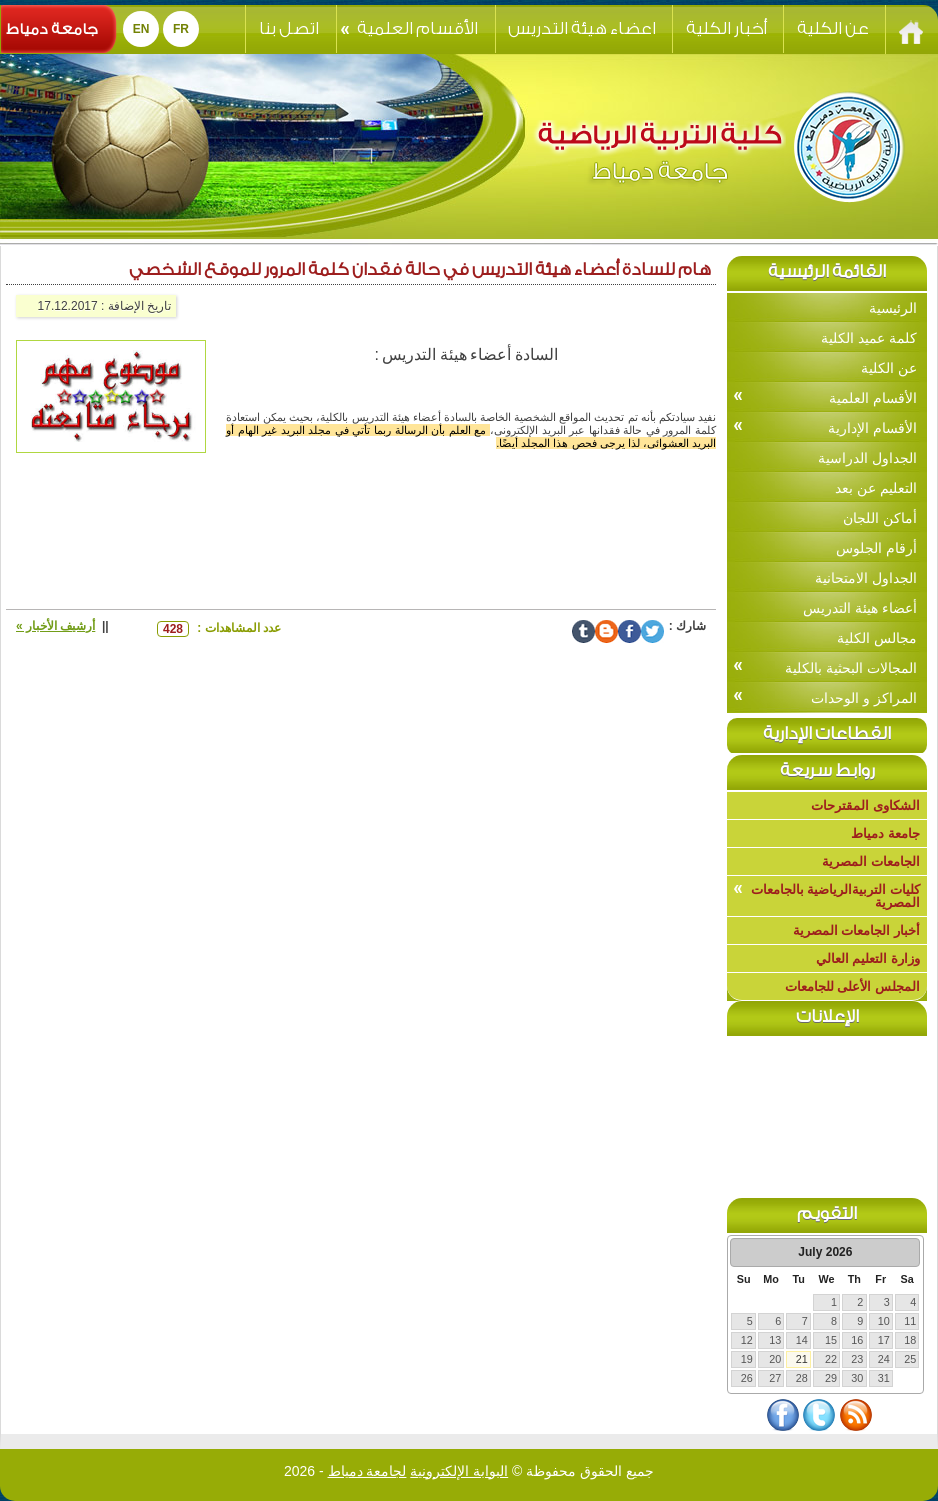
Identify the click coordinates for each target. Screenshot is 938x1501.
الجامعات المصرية (871, 861)
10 (884, 1321)
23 (857, 1359)
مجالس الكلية (877, 638)
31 (884, 1378)
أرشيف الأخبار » (55, 626)
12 (747, 1340)
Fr (181, 29)
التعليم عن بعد (876, 488)
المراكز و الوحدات (825, 697)
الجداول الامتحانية (866, 578)
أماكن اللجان (880, 518)
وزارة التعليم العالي (868, 958)
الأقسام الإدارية (825, 427)
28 (802, 1378)
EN (141, 29)
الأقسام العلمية (409, 28)
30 (857, 1378)
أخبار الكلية (726, 28)
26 (747, 1378)
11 (910, 1321)
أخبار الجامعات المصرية (856, 930)
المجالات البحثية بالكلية (825, 667)
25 (910, 1359)
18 (910, 1340)
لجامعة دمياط (367, 1471)
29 (831, 1378)
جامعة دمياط (52, 29)
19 (747, 1359)
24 (884, 1359)
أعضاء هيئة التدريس (860, 608)
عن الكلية (833, 28)
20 (775, 1359)
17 (884, 1340)
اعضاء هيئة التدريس (582, 28)
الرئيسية (893, 308)
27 (775, 1378)
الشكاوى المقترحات (865, 805)
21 (802, 1359)
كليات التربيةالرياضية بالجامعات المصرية (827, 896)
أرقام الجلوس (876, 548)
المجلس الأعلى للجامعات (852, 986)
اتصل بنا (289, 28)
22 (831, 1359)
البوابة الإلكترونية (459, 1471)
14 (802, 1340)
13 (775, 1340)
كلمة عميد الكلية (869, 338)
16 (857, 1340)
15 (831, 1340)
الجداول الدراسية (867, 458)
